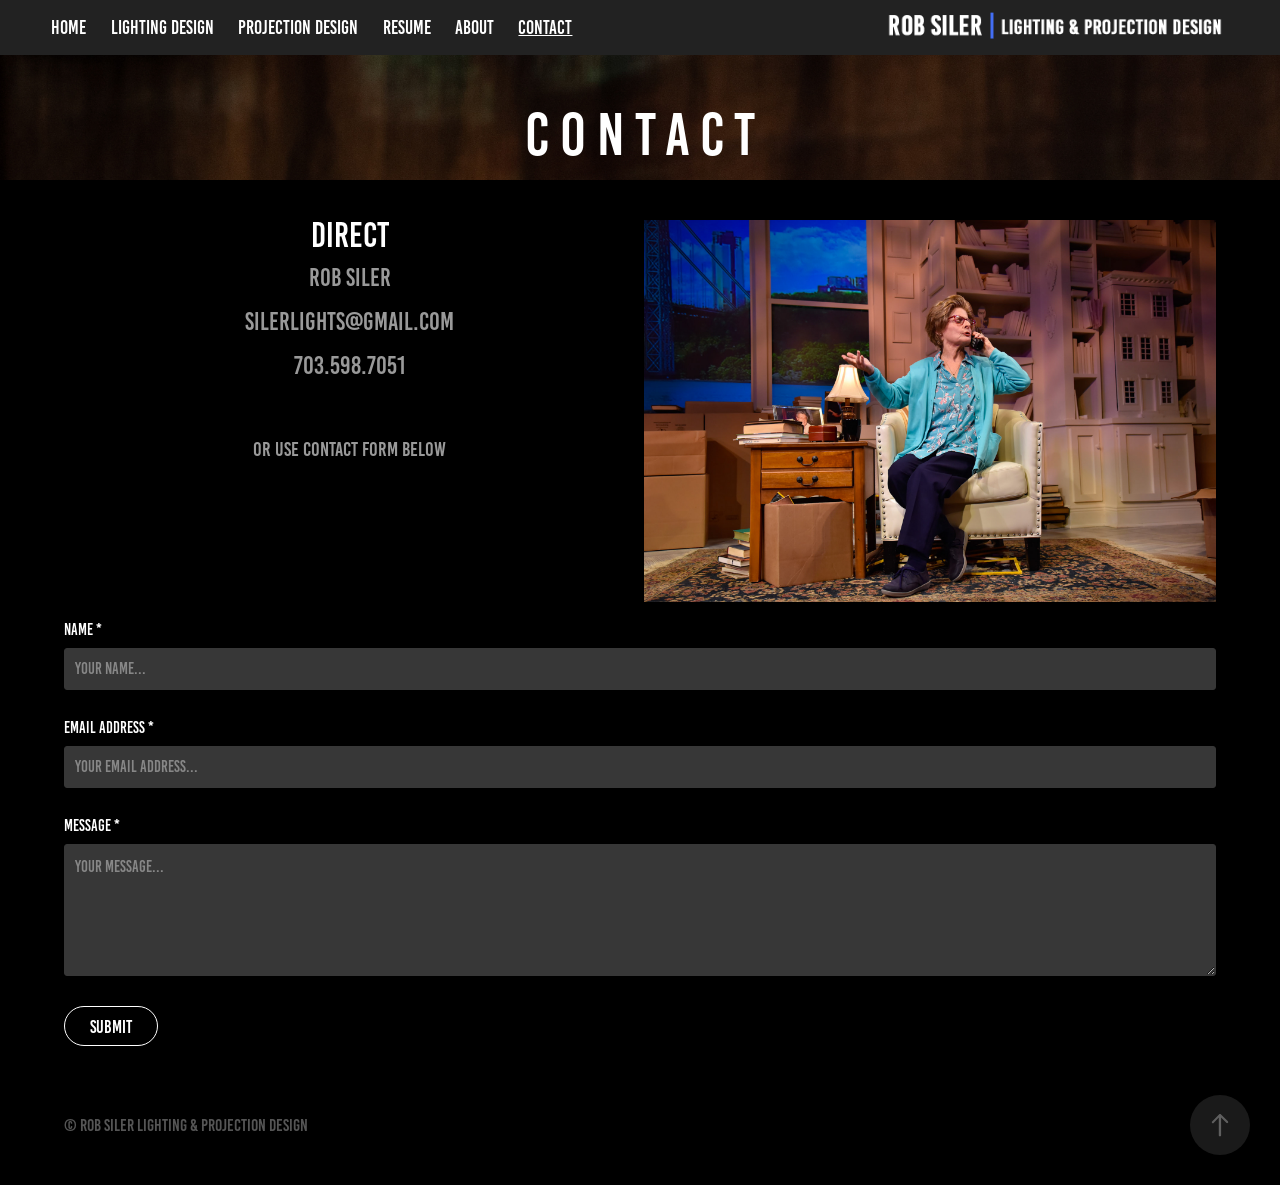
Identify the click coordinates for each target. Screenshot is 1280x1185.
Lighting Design (162, 27)
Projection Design (298, 27)
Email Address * (109, 728)
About (474, 27)
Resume (407, 27)
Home (68, 27)
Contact (545, 27)
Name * (83, 630)
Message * (92, 826)
